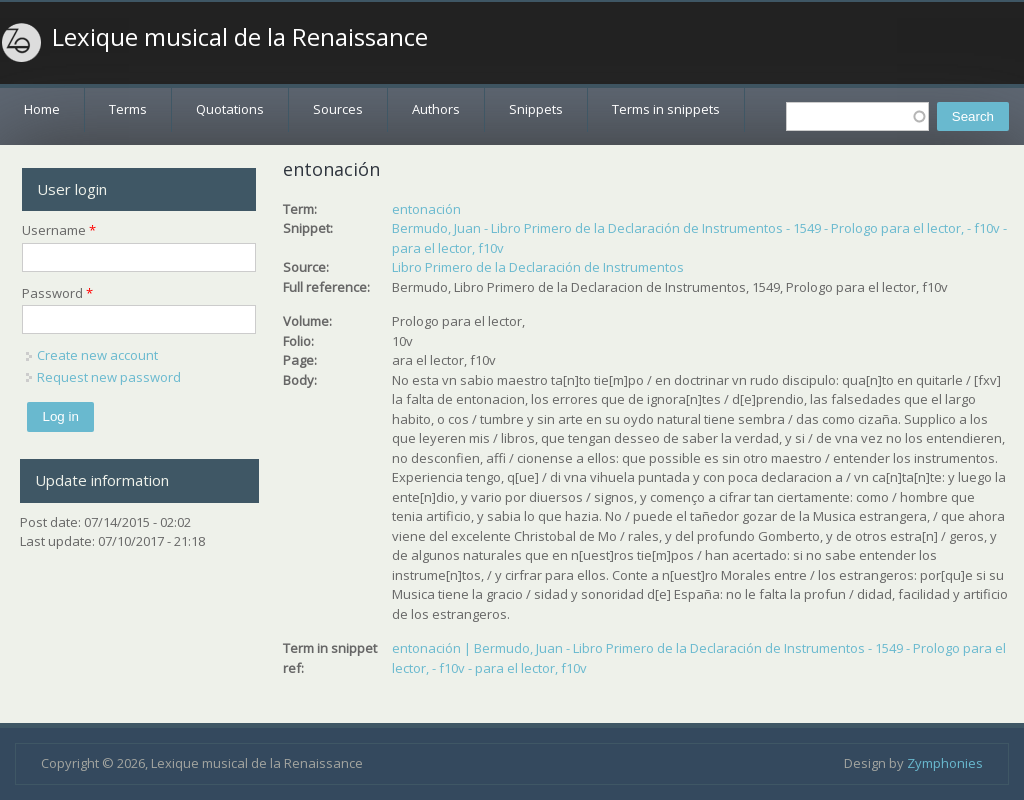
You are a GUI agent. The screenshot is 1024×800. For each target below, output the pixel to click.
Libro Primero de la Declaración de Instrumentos (538, 267)
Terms (128, 109)
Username (59, 230)
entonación (426, 209)
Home (42, 109)
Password (57, 293)
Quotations (230, 109)
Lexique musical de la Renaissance (240, 37)
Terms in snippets (666, 109)
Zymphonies (945, 763)
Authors (436, 109)
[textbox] (857, 116)
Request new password (109, 377)
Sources (338, 109)
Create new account (97, 355)
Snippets (536, 109)
